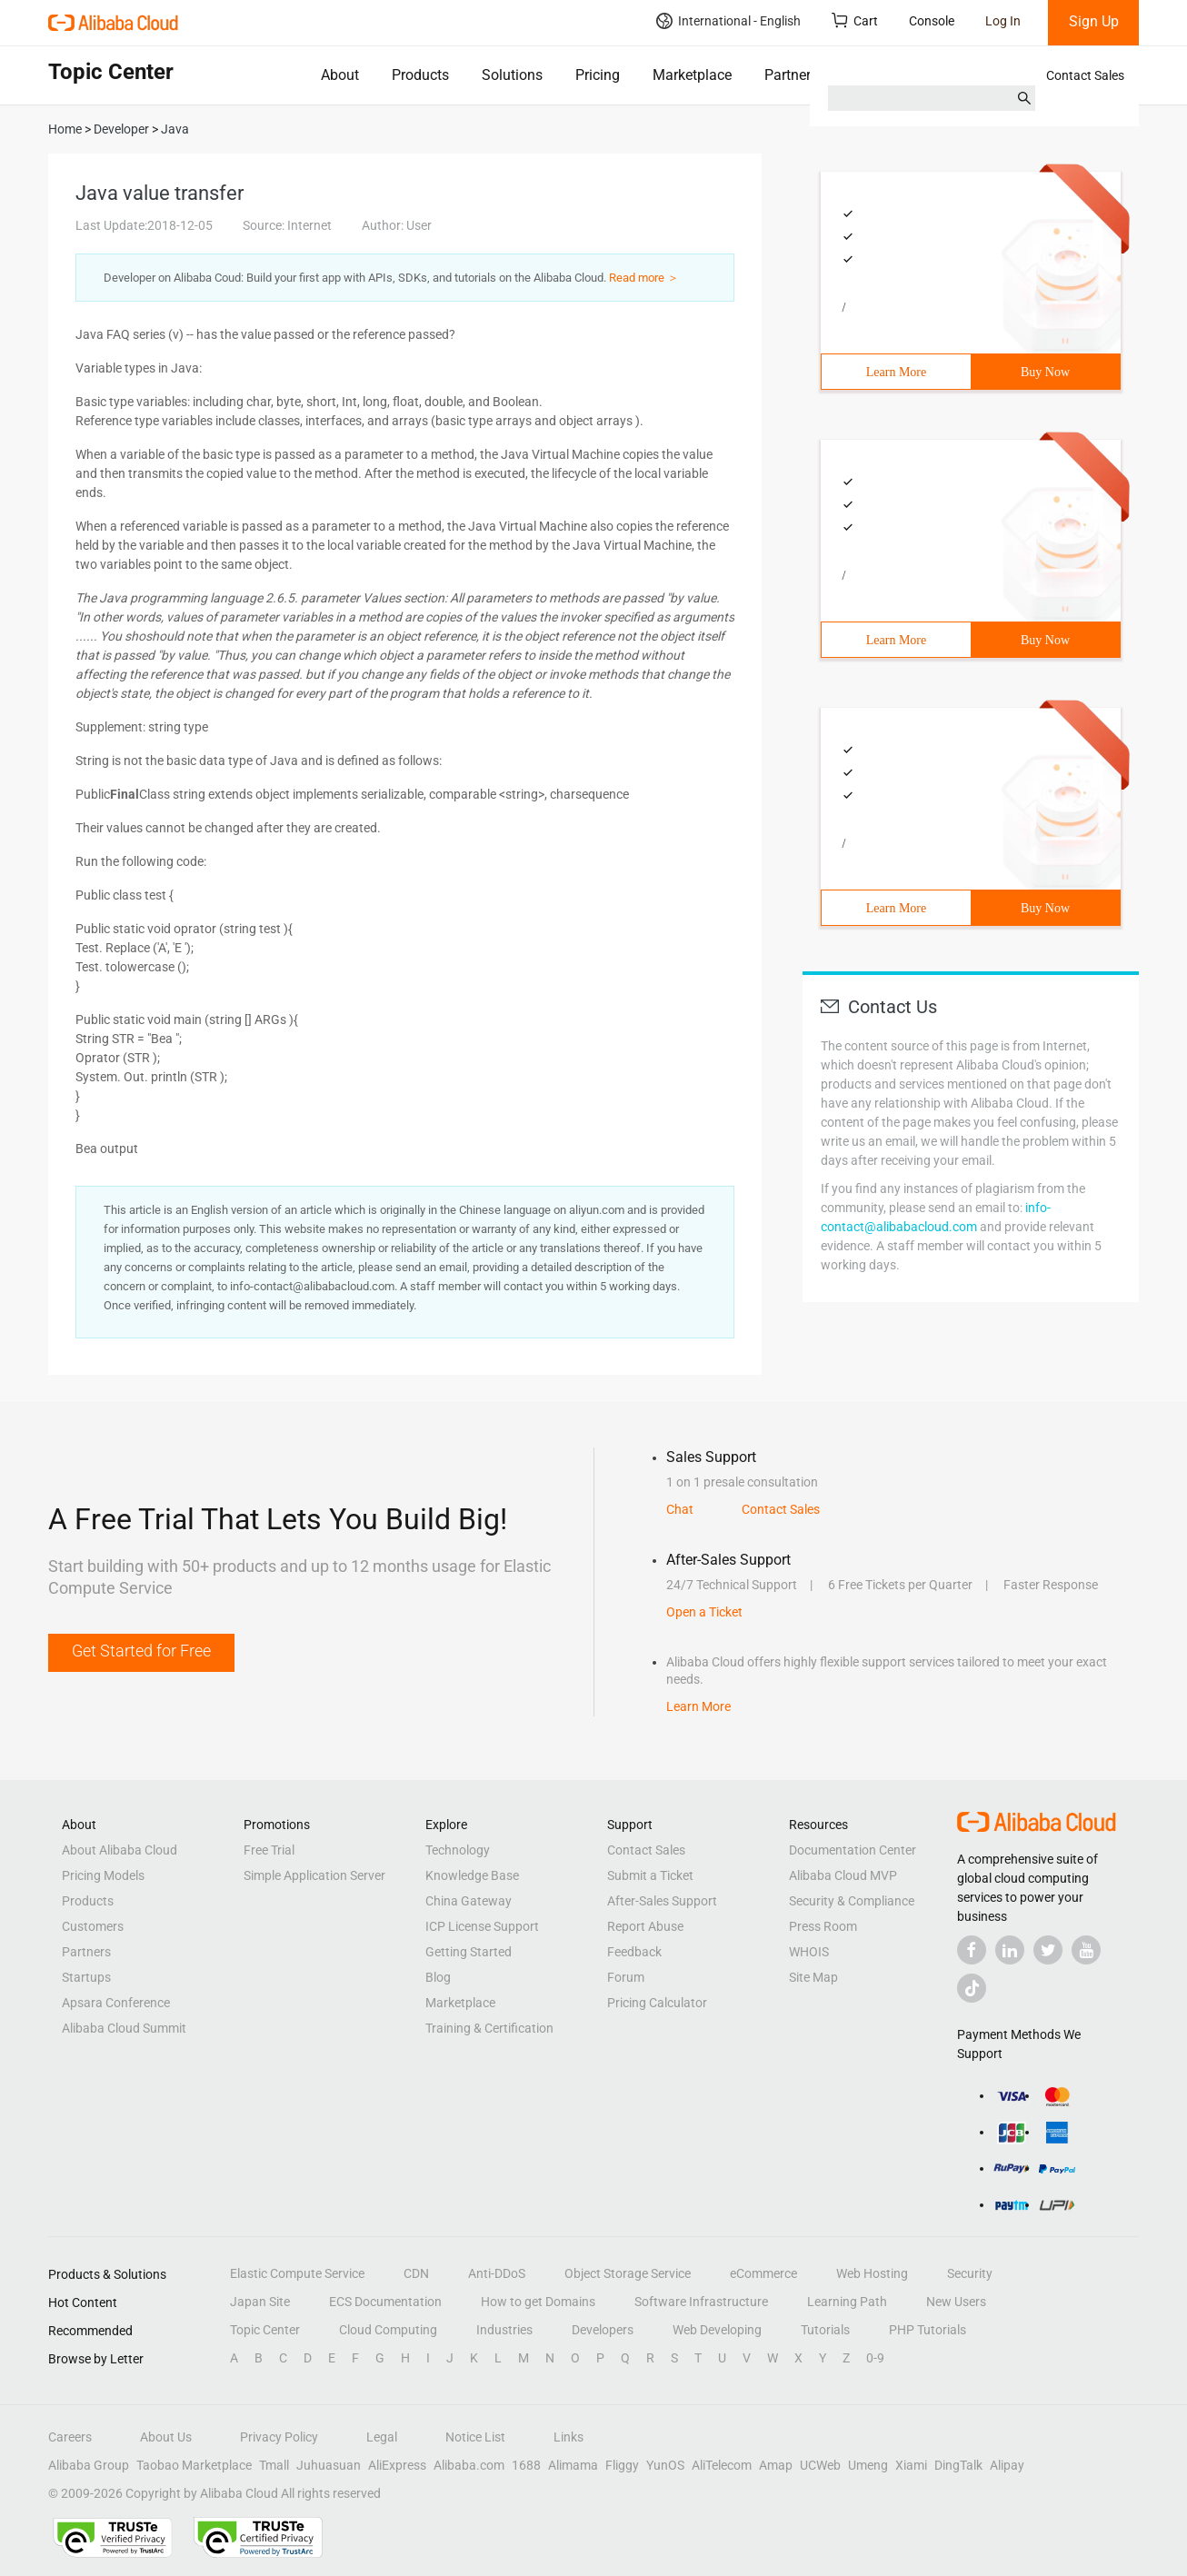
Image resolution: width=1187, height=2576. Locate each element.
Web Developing (717, 2329)
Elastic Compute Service (297, 2273)
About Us (166, 2437)
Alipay (1007, 2465)
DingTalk (958, 2465)
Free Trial (269, 1850)
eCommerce (763, 2273)
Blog (438, 1977)
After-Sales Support (662, 1901)
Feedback (634, 1951)
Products (420, 75)
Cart (855, 20)
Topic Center (265, 2329)
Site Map (813, 1977)
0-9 (875, 2358)
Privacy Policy (279, 2437)
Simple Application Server (314, 1875)
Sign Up (1094, 21)
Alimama (573, 2465)
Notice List (475, 2437)
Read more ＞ (644, 277)
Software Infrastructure (701, 2301)
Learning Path (847, 2301)
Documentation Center (852, 1850)
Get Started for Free (141, 1650)
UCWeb (820, 2465)
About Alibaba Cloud (119, 1850)
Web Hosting (872, 2273)
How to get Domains (538, 2301)
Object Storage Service (627, 2273)
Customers (93, 1926)
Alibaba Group (88, 2465)
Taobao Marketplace (194, 2465)
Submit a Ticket (650, 1875)
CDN (416, 2273)
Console (931, 21)
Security (969, 2273)
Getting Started (468, 1951)
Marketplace (692, 75)
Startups (86, 1977)
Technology (457, 1850)
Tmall (274, 2465)
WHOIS (809, 1951)
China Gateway (468, 1901)
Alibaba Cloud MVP (843, 1875)
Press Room (823, 1926)
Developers (602, 2329)
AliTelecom (722, 2465)
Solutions (512, 75)
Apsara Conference (116, 2002)
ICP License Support (482, 1926)
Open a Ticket (704, 1612)
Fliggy (622, 2465)
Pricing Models (103, 1875)
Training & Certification (489, 2028)
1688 (526, 2465)
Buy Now (1045, 372)
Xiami (911, 2465)
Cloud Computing (388, 2329)
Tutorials (825, 2329)
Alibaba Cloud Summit (124, 2028)
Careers (70, 2437)
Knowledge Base (472, 1875)
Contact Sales (1085, 75)
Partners (791, 75)
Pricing (597, 75)
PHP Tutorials (927, 2329)
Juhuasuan (328, 2465)
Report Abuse (645, 1926)
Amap (776, 2465)
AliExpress (397, 2465)
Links (569, 2437)
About (340, 75)
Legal (381, 2437)
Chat (679, 1509)
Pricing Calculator (657, 2002)
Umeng (868, 2465)
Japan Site (260, 2301)
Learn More (896, 372)
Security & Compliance (851, 1901)
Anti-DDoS (496, 2273)
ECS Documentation (385, 2301)
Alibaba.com (469, 2465)
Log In (1003, 21)
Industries (504, 2329)
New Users (956, 2301)
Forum (625, 1977)
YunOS (665, 2465)
